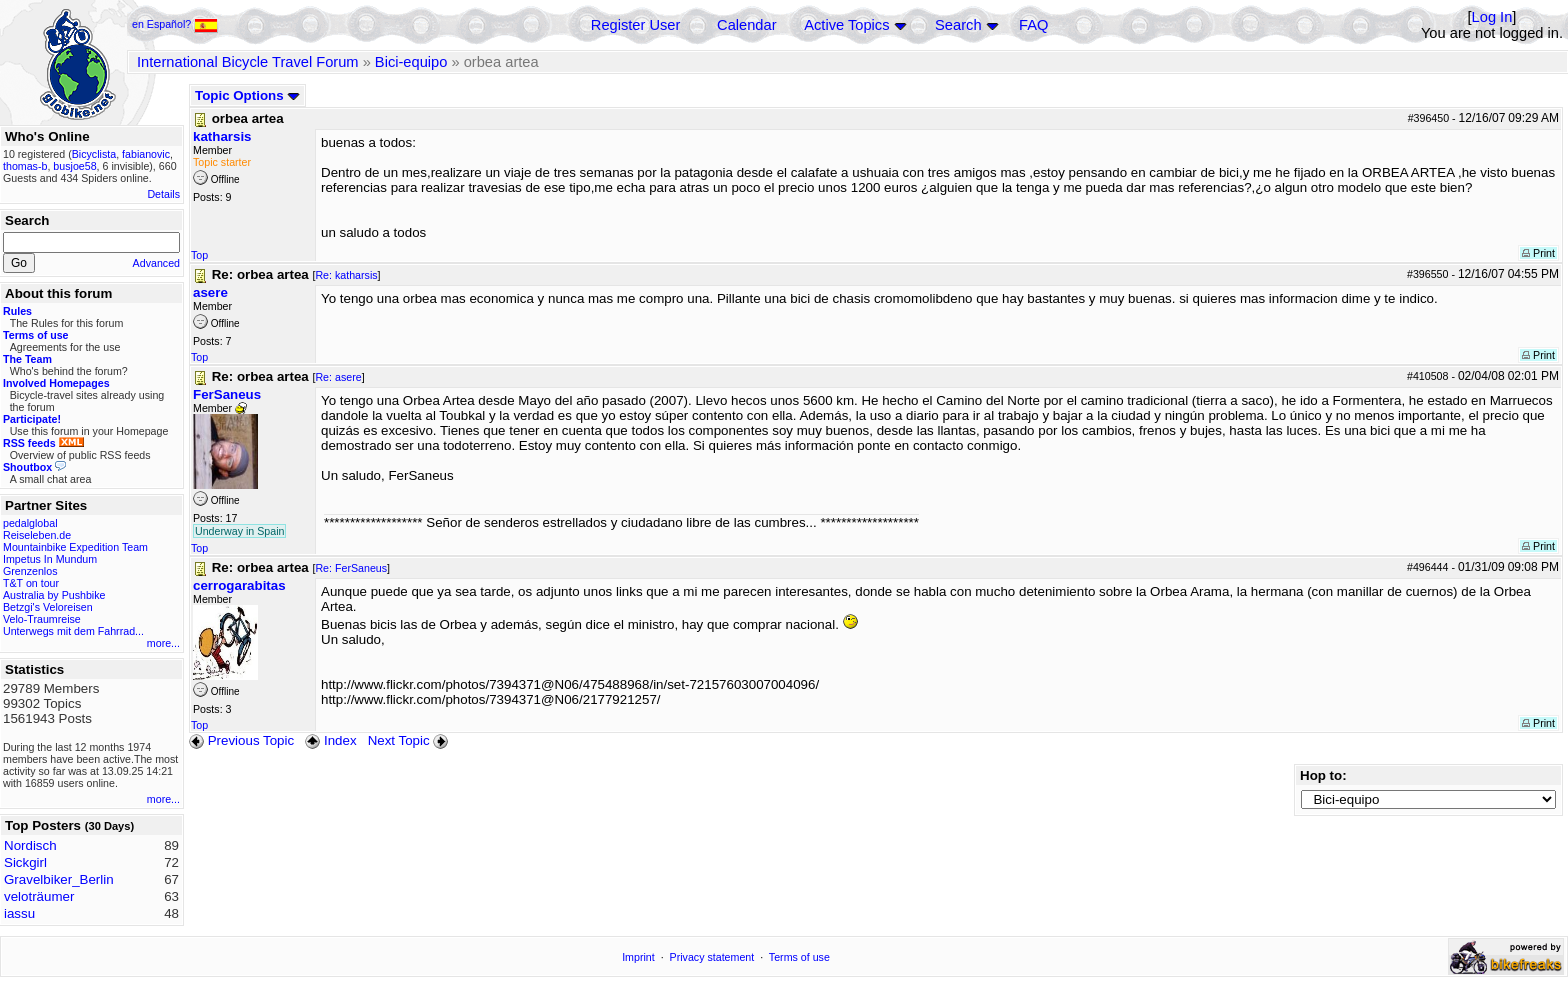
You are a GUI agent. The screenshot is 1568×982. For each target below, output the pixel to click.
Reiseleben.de (37, 535)
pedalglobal (30, 523)
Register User (636, 25)
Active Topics (846, 25)
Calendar (746, 25)
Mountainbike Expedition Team (75, 547)
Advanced (156, 263)
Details (163, 194)
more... (163, 643)
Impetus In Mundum (50, 559)
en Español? (175, 24)
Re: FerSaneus (351, 568)
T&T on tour (31, 583)
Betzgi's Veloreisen (48, 607)
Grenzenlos (30, 571)
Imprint (638, 957)
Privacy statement (712, 957)
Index (330, 740)
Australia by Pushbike (54, 595)
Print (1538, 253)
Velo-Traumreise (42, 619)
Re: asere (338, 377)
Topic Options (247, 95)
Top (199, 255)
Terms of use (799, 957)
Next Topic (410, 740)
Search (958, 25)
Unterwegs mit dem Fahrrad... (73, 631)
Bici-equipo (411, 62)
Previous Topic (241, 740)
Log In (1492, 17)
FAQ (1033, 25)
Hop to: (1323, 775)
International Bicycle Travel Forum (248, 62)
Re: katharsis (346, 275)
